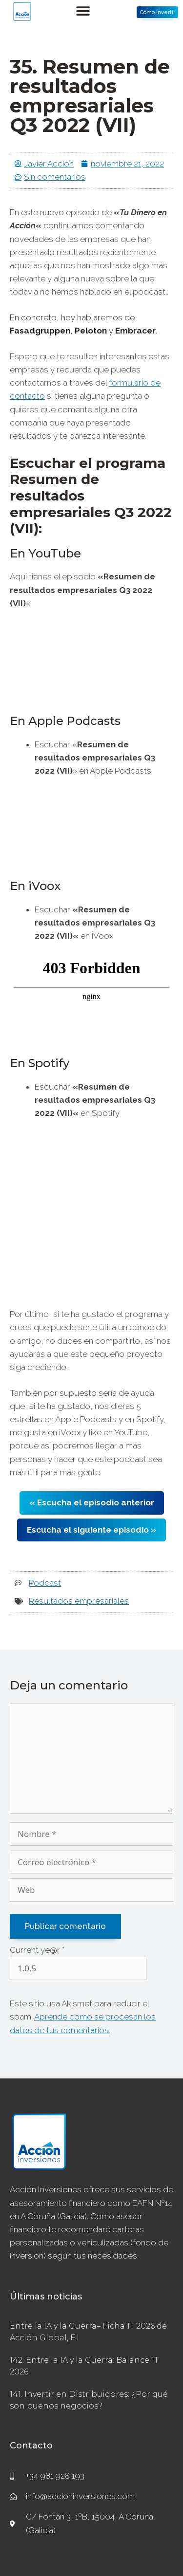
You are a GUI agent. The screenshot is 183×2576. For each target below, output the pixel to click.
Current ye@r (37, 1950)
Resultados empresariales (79, 1601)
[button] (83, 11)
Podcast (45, 1583)
